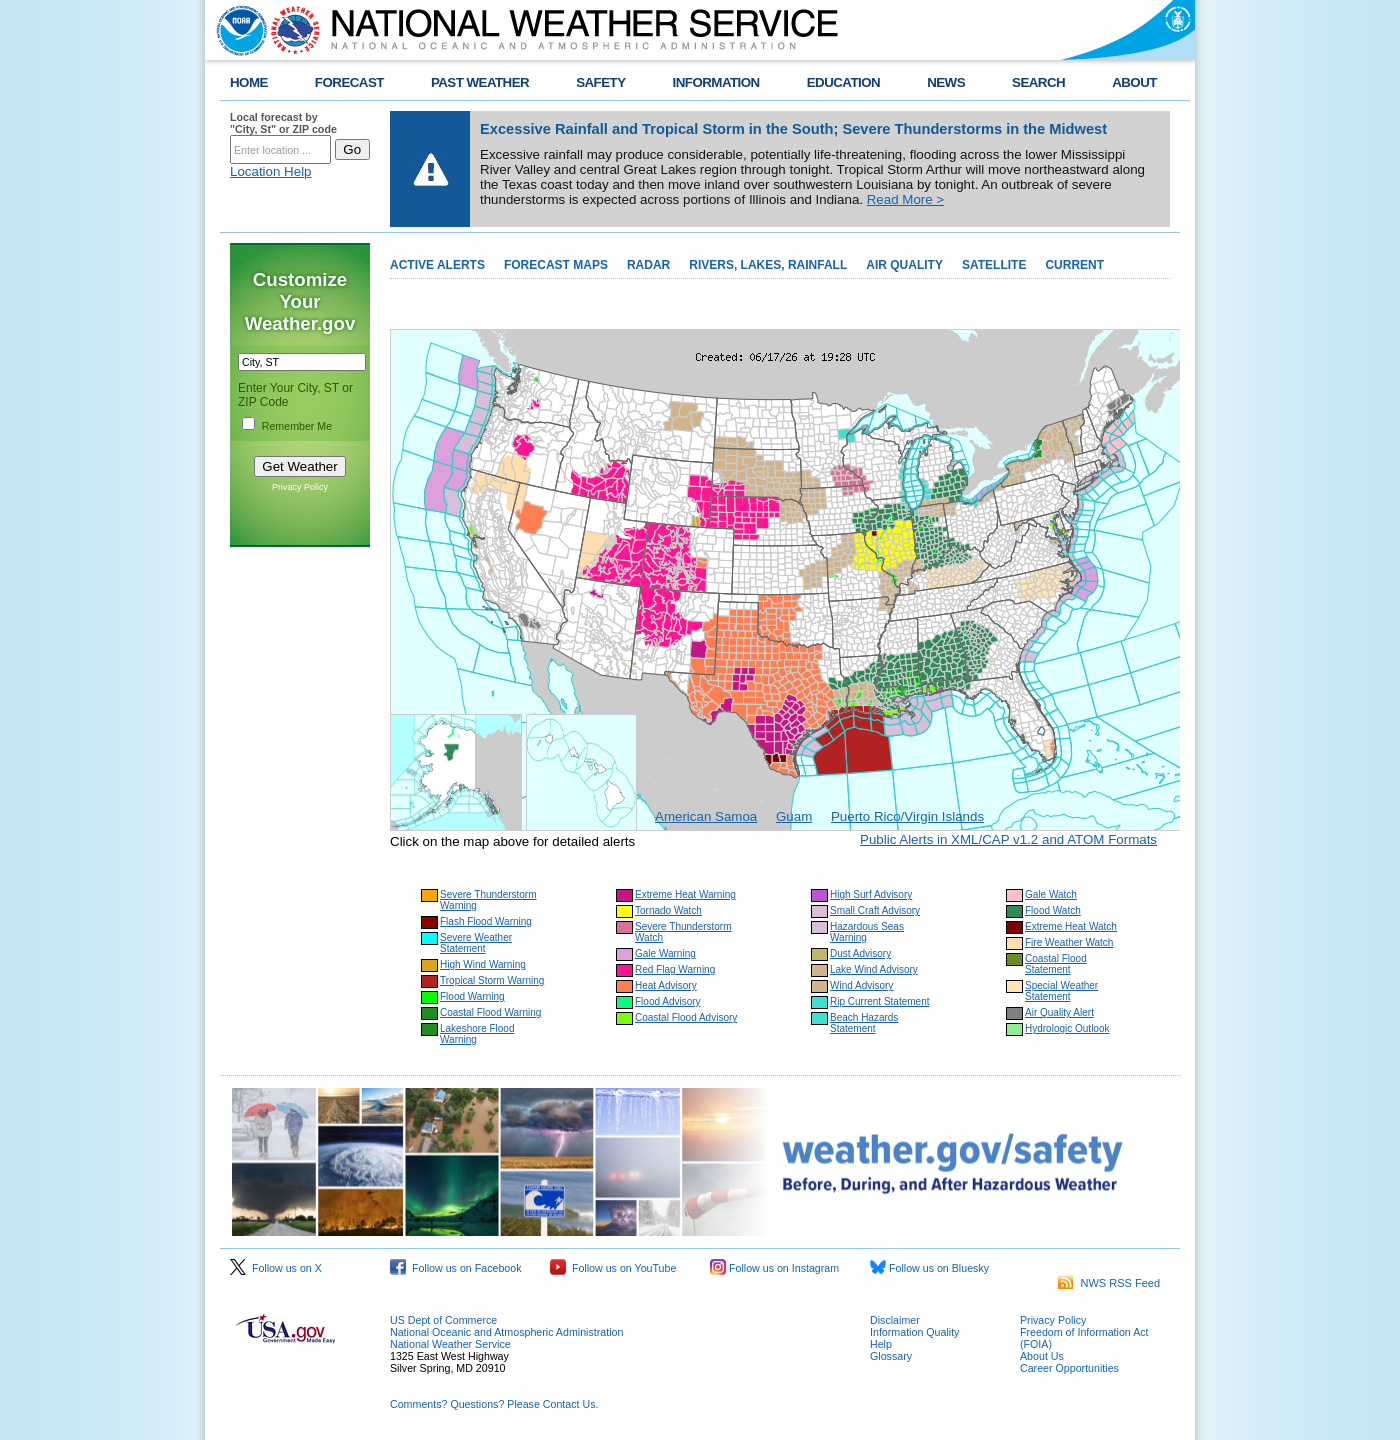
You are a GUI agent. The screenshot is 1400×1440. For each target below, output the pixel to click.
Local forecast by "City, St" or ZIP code (283, 123)
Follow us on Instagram (774, 1268)
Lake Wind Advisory (874, 969)
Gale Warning (665, 953)
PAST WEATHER (480, 82)
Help (881, 1344)
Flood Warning (472, 996)
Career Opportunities (1069, 1368)
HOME (249, 82)
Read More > (905, 199)
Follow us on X (276, 1268)
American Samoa (706, 816)
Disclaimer (895, 1320)
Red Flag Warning (675, 969)
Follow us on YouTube (613, 1268)
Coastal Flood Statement (1056, 964)
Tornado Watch (668, 910)
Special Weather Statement (1061, 991)
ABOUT (1134, 82)
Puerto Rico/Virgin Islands (907, 816)
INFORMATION (716, 82)
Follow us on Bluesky (929, 1268)
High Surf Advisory (871, 894)
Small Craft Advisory (875, 910)
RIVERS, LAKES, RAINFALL (768, 265)
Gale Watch (1051, 894)
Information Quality (914, 1332)
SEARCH (1038, 82)
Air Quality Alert (1059, 1012)
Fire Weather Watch (1069, 942)
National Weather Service (450, 1344)
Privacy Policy (300, 487)
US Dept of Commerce (443, 1320)
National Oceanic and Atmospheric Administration (506, 1332)
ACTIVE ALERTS (437, 265)
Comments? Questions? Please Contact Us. (494, 1404)
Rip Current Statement (880, 1001)
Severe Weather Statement (476, 943)
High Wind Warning (483, 964)
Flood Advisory (668, 1001)
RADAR (648, 265)
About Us (1042, 1356)
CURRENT (1074, 265)
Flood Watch (1053, 910)
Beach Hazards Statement (864, 1023)
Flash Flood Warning (486, 921)
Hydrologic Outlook (1067, 1028)
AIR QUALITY (904, 265)
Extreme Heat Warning (685, 894)
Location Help (271, 171)
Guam (794, 816)
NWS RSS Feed (1109, 1283)
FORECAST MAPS (556, 265)
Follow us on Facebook (456, 1268)
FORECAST (349, 82)
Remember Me (297, 426)
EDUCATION (843, 82)
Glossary (891, 1356)
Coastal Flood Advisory (686, 1017)
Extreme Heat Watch (1071, 926)
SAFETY (600, 82)
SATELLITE (994, 265)
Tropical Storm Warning (492, 980)
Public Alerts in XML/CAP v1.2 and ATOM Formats (1008, 839)
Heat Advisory (666, 985)
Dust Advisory (860, 953)
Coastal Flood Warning (490, 1012)
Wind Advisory (861, 985)
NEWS (946, 82)
